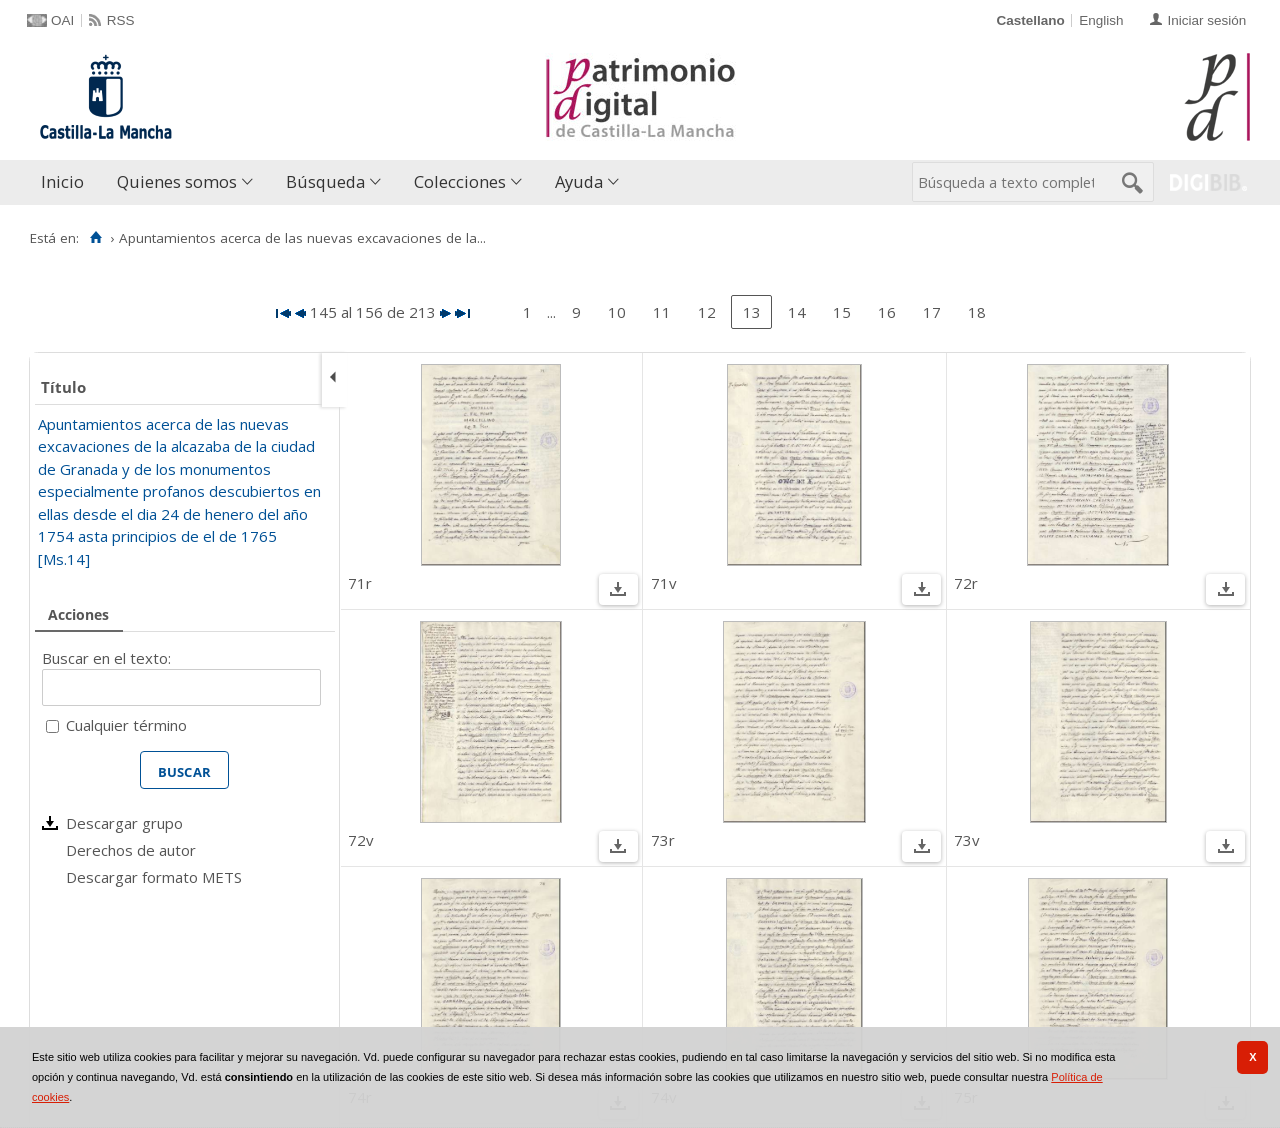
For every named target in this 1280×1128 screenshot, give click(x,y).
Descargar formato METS (154, 877)
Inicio (62, 181)
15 (842, 312)
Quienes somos (177, 181)
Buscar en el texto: (106, 658)
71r (360, 583)
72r (966, 583)
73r (663, 840)
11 (662, 312)
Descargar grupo (124, 823)
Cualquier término (126, 725)
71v (664, 583)
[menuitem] (67, 182)
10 (617, 312)
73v (967, 840)
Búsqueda (325, 181)
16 (887, 312)
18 (977, 312)
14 (797, 312)
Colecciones (460, 181)
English (1101, 20)
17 (932, 312)
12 (707, 312)
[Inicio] (95, 238)
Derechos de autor (131, 850)
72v (361, 840)
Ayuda (579, 181)
